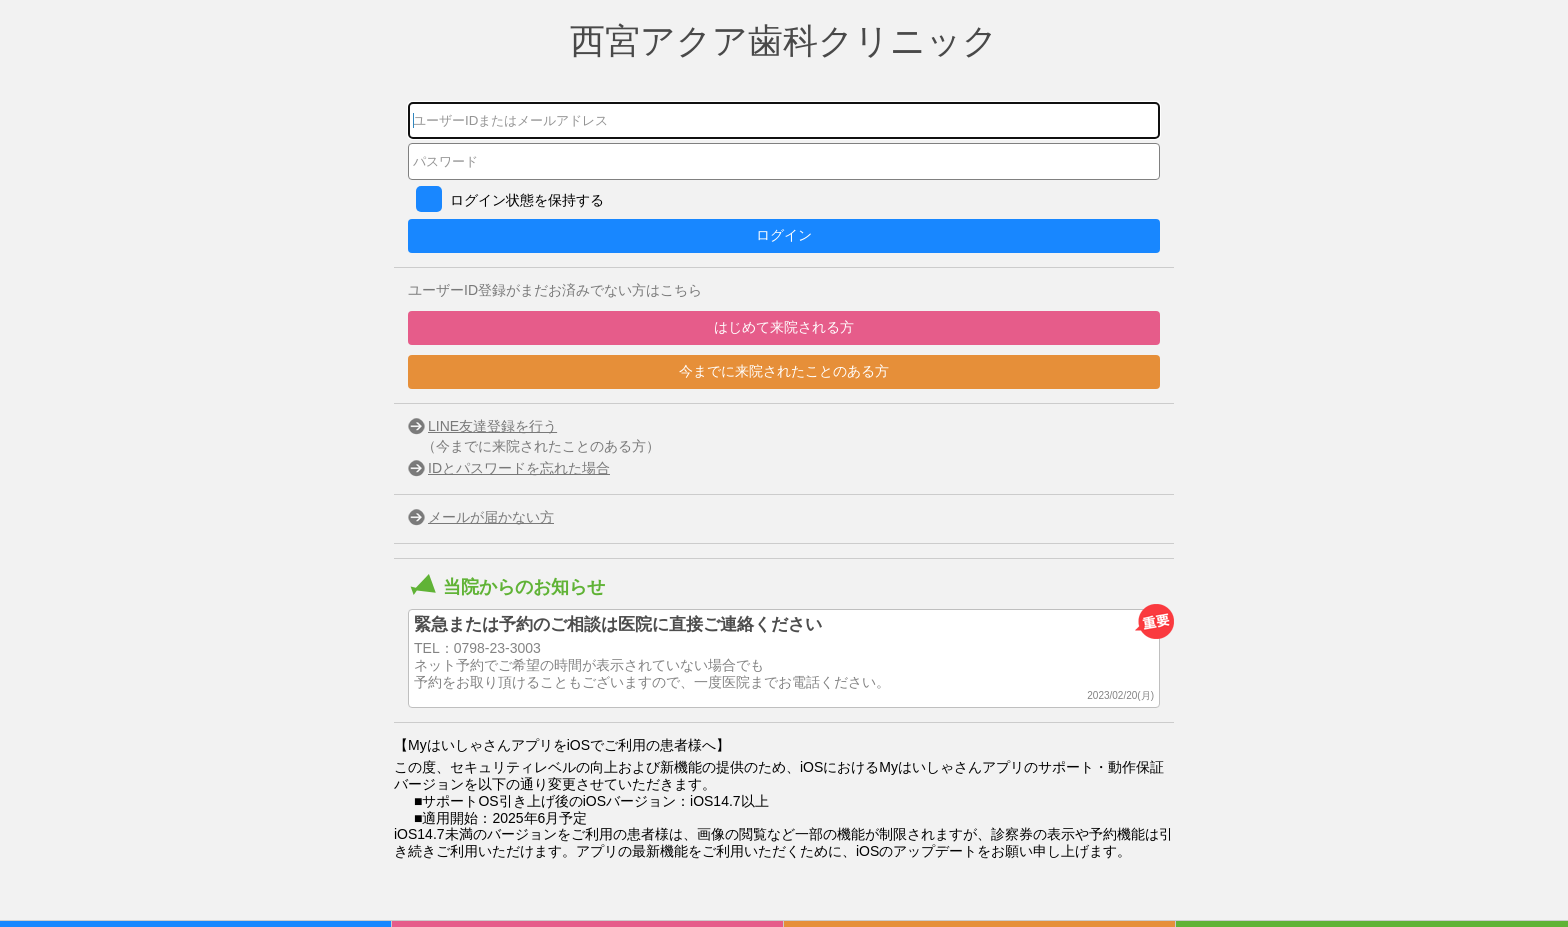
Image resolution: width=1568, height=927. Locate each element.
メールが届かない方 (491, 517)
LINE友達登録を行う (492, 426)
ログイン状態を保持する (527, 200)
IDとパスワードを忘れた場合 (519, 468)
